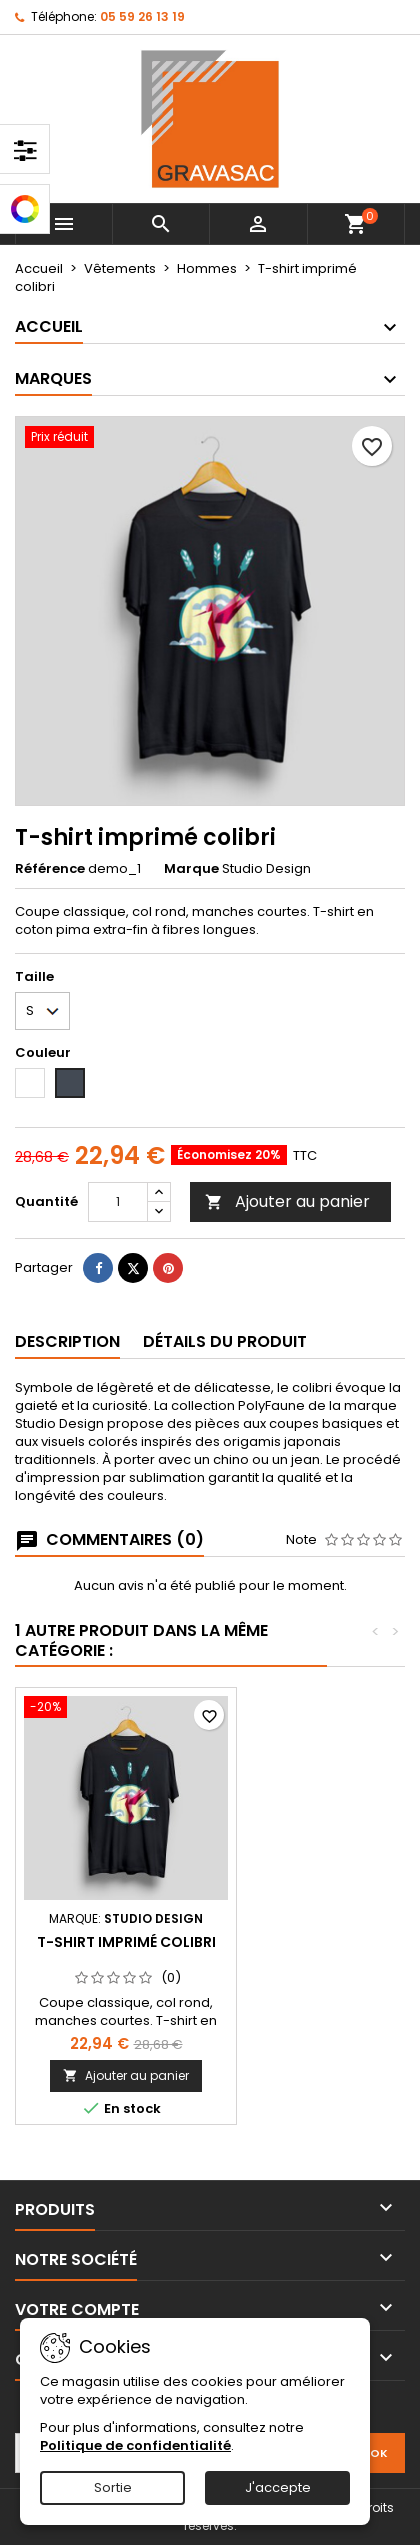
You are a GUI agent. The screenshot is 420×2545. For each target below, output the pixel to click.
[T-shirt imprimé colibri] (126, 1709)
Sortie (113, 2487)
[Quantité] (118, 1202)
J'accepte (278, 2487)
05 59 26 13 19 (142, 16)
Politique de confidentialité (135, 2445)
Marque (191, 869)
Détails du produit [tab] (225, 1341)
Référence (50, 869)
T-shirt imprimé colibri (126, 1942)
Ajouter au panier (287, 1201)
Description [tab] (67, 1341)
